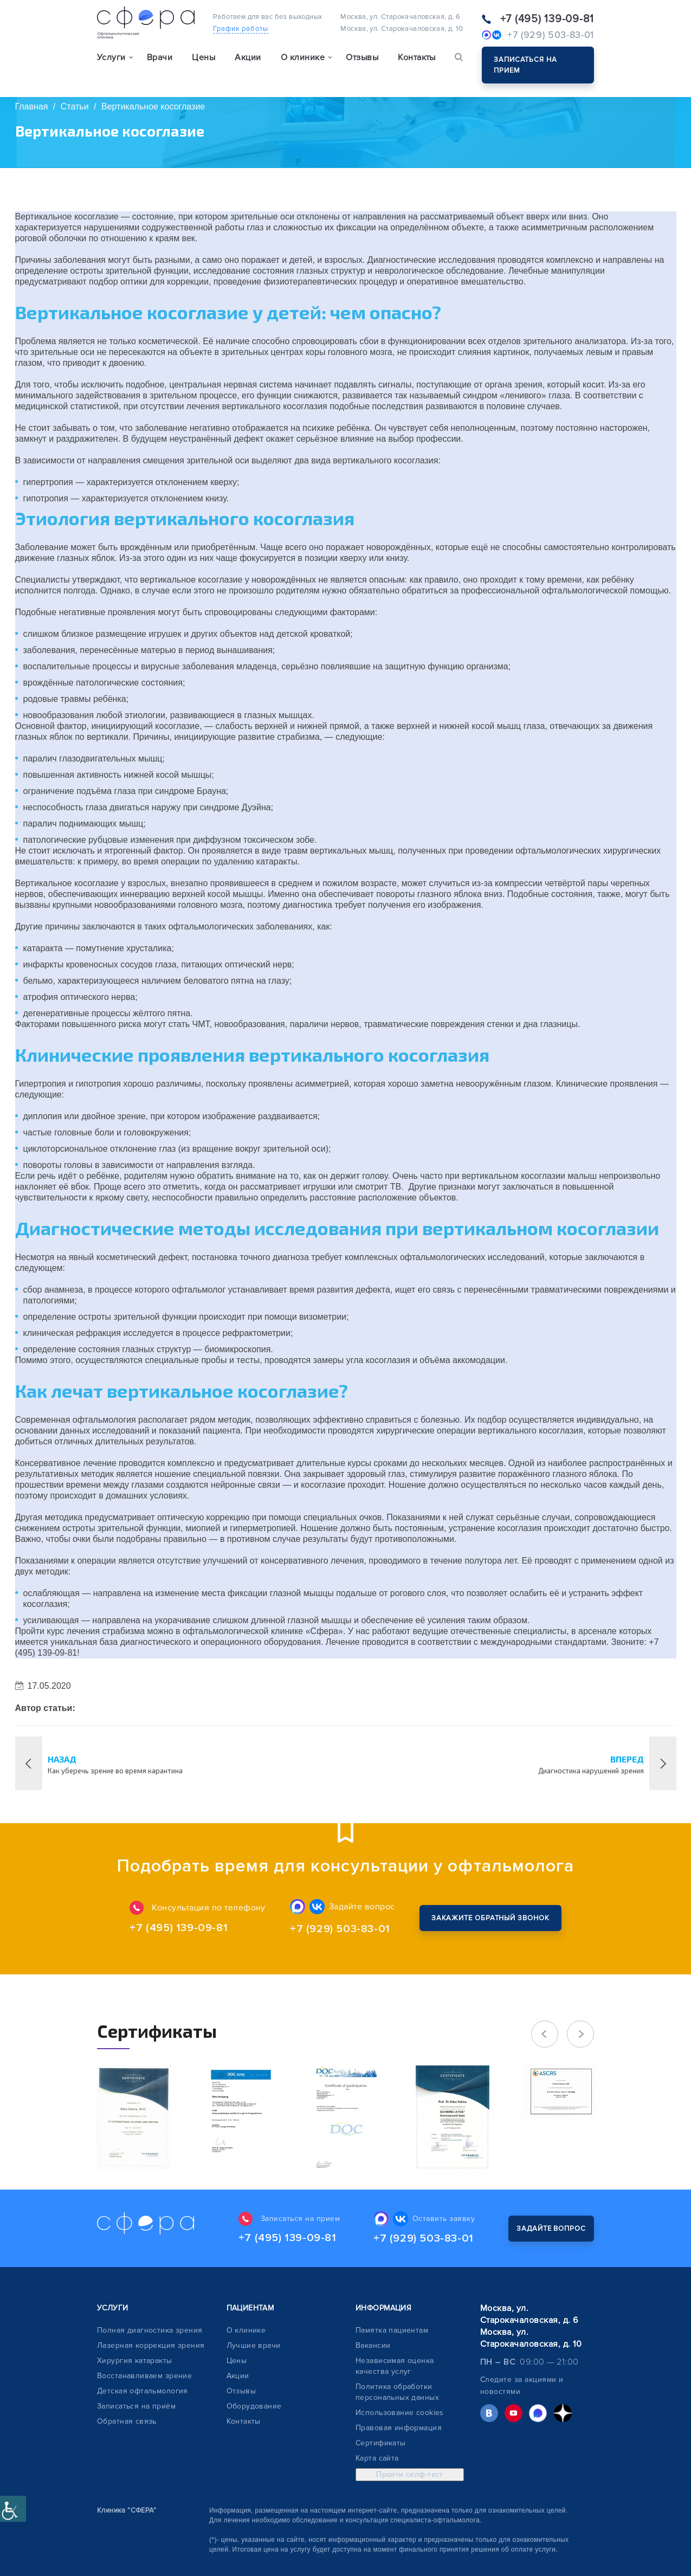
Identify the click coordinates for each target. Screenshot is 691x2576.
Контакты (417, 57)
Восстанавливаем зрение (144, 2375)
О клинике (246, 2330)
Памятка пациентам (392, 2330)
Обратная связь (127, 2421)
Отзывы (362, 57)
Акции (248, 57)
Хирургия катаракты (134, 2360)
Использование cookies (400, 2412)
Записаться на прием (525, 65)
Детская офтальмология (142, 2391)
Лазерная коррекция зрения (151, 2345)
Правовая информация (399, 2427)
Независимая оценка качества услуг (395, 2366)
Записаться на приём (136, 2406)
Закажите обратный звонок (490, 1918)
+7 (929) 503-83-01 (340, 1928)
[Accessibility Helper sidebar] (13, 2509)
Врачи (159, 57)
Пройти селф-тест (409, 2474)
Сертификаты (381, 2443)
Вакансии (373, 2345)
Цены (203, 57)
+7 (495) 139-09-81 (547, 18)
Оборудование (254, 2406)
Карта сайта (377, 2458)
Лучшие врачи (254, 2345)
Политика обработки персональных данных (397, 2392)
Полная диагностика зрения (150, 2330)
